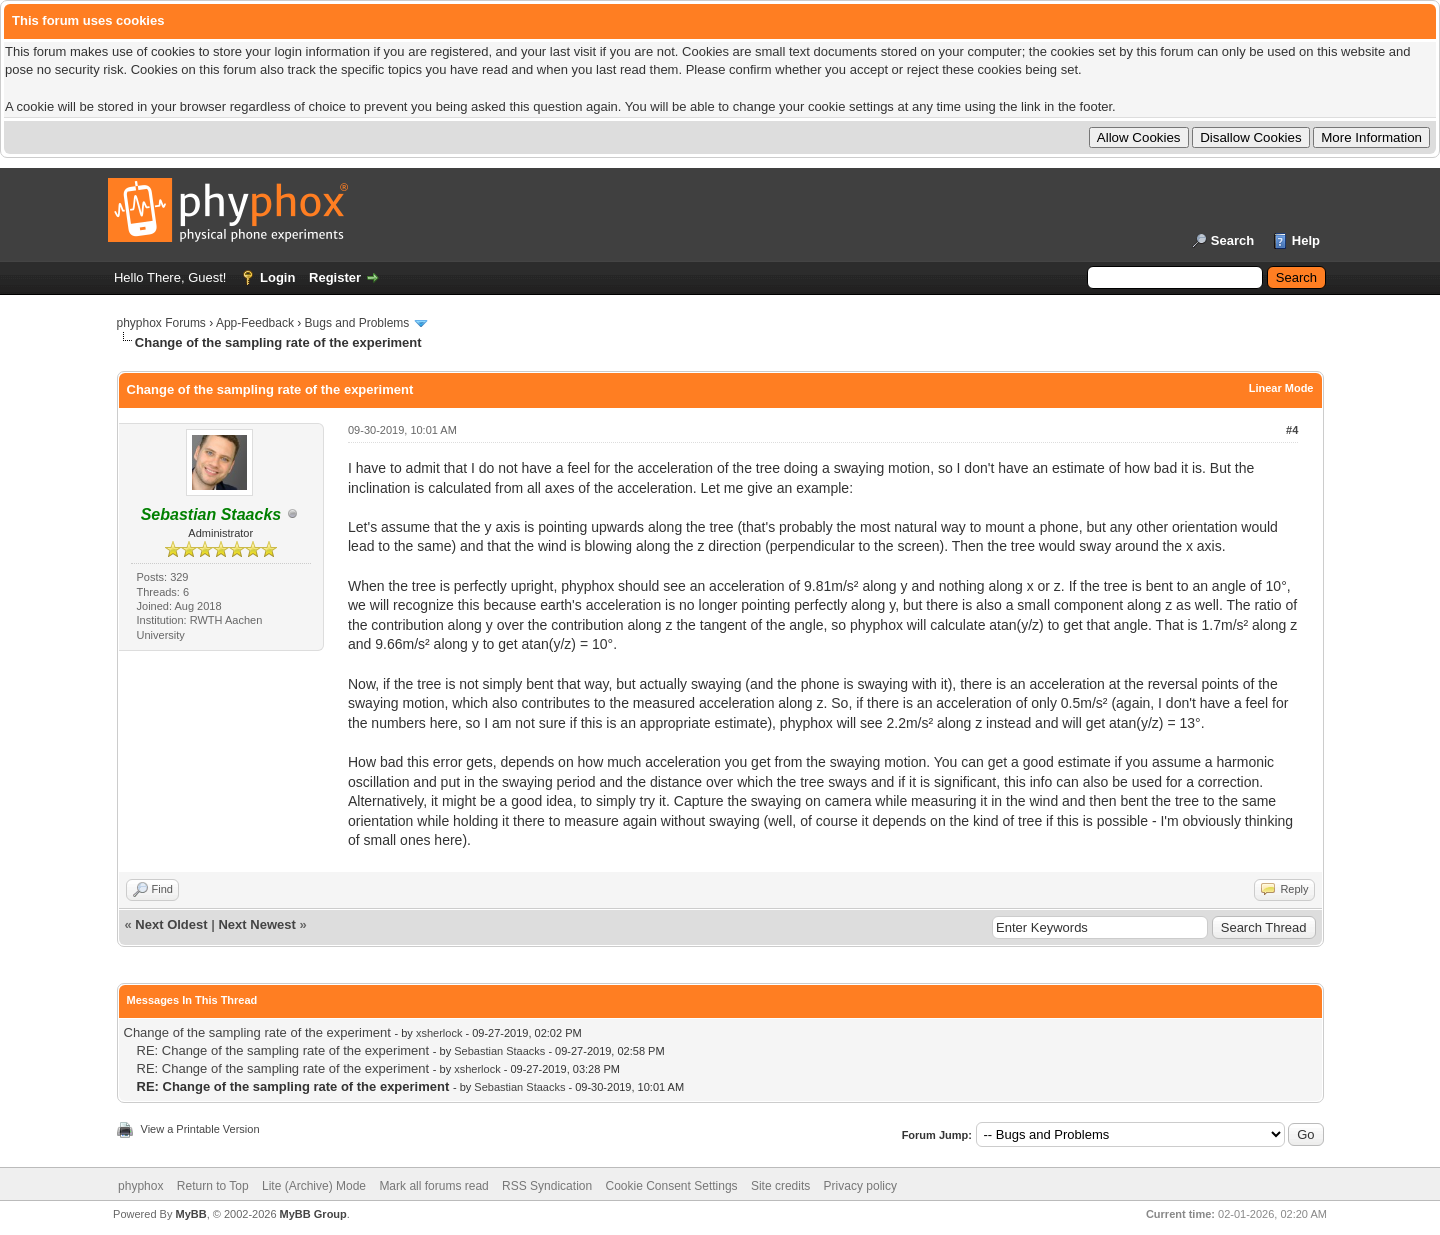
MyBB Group (313, 1214)
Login (277, 277)
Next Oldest (171, 924)
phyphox (140, 1186)
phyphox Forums (161, 323)
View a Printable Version (200, 1129)
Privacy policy (860, 1186)
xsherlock (439, 1033)
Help (1306, 240)
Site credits (780, 1186)
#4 (1292, 430)
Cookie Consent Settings (671, 1186)
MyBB (190, 1214)
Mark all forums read (433, 1186)
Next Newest (256, 924)
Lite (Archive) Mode (314, 1186)
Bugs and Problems (357, 323)
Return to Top (213, 1186)
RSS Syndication (547, 1186)
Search (1232, 240)
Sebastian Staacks (499, 1051)
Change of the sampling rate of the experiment (257, 1032)
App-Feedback (255, 323)
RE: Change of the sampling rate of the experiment (283, 1050)
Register (335, 277)
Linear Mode (1281, 388)
